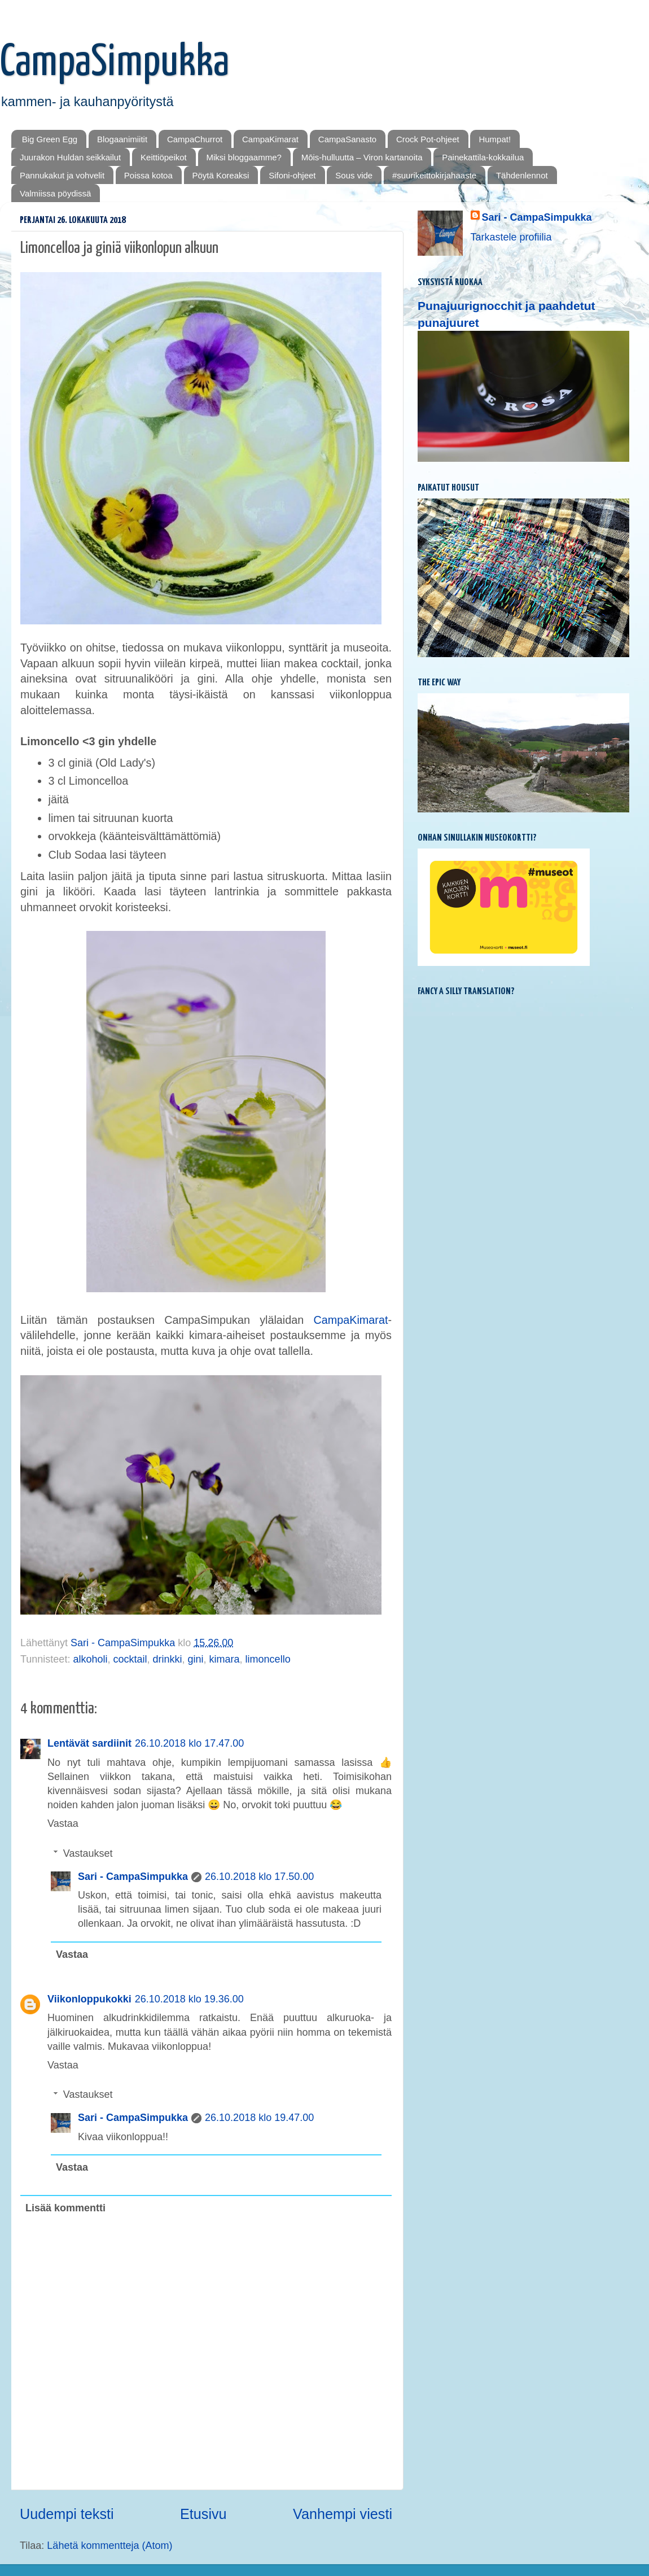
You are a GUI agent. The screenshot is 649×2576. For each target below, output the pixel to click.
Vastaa (62, 1823)
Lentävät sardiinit (89, 1743)
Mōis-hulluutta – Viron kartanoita (362, 157)
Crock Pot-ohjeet (427, 139)
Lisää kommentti (65, 2208)
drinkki (167, 1659)
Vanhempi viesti (342, 2514)
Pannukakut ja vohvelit (62, 175)
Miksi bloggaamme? (244, 157)
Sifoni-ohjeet (292, 175)
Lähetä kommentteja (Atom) (109, 2545)
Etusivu (203, 2514)
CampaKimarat (270, 139)
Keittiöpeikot (164, 157)
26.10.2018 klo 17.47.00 (189, 1743)
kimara (224, 1659)
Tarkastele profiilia (511, 237)
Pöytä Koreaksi (220, 175)
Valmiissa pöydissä (55, 193)
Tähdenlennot (522, 175)
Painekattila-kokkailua (483, 157)
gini (196, 1659)
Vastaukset (88, 1853)
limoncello (268, 1659)
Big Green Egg (49, 139)
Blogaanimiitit (122, 139)
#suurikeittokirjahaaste (434, 175)
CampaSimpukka (114, 63)
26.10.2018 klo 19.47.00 (259, 2117)
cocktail (130, 1659)
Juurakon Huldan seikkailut (70, 157)
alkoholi (90, 1659)
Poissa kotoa (148, 175)
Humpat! (495, 139)
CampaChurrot (194, 139)
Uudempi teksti (67, 2514)
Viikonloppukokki (89, 1999)
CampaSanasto (347, 139)
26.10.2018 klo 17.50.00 (259, 1876)
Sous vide (353, 175)
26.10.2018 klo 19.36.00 (189, 1999)
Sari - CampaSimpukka (133, 1876)
